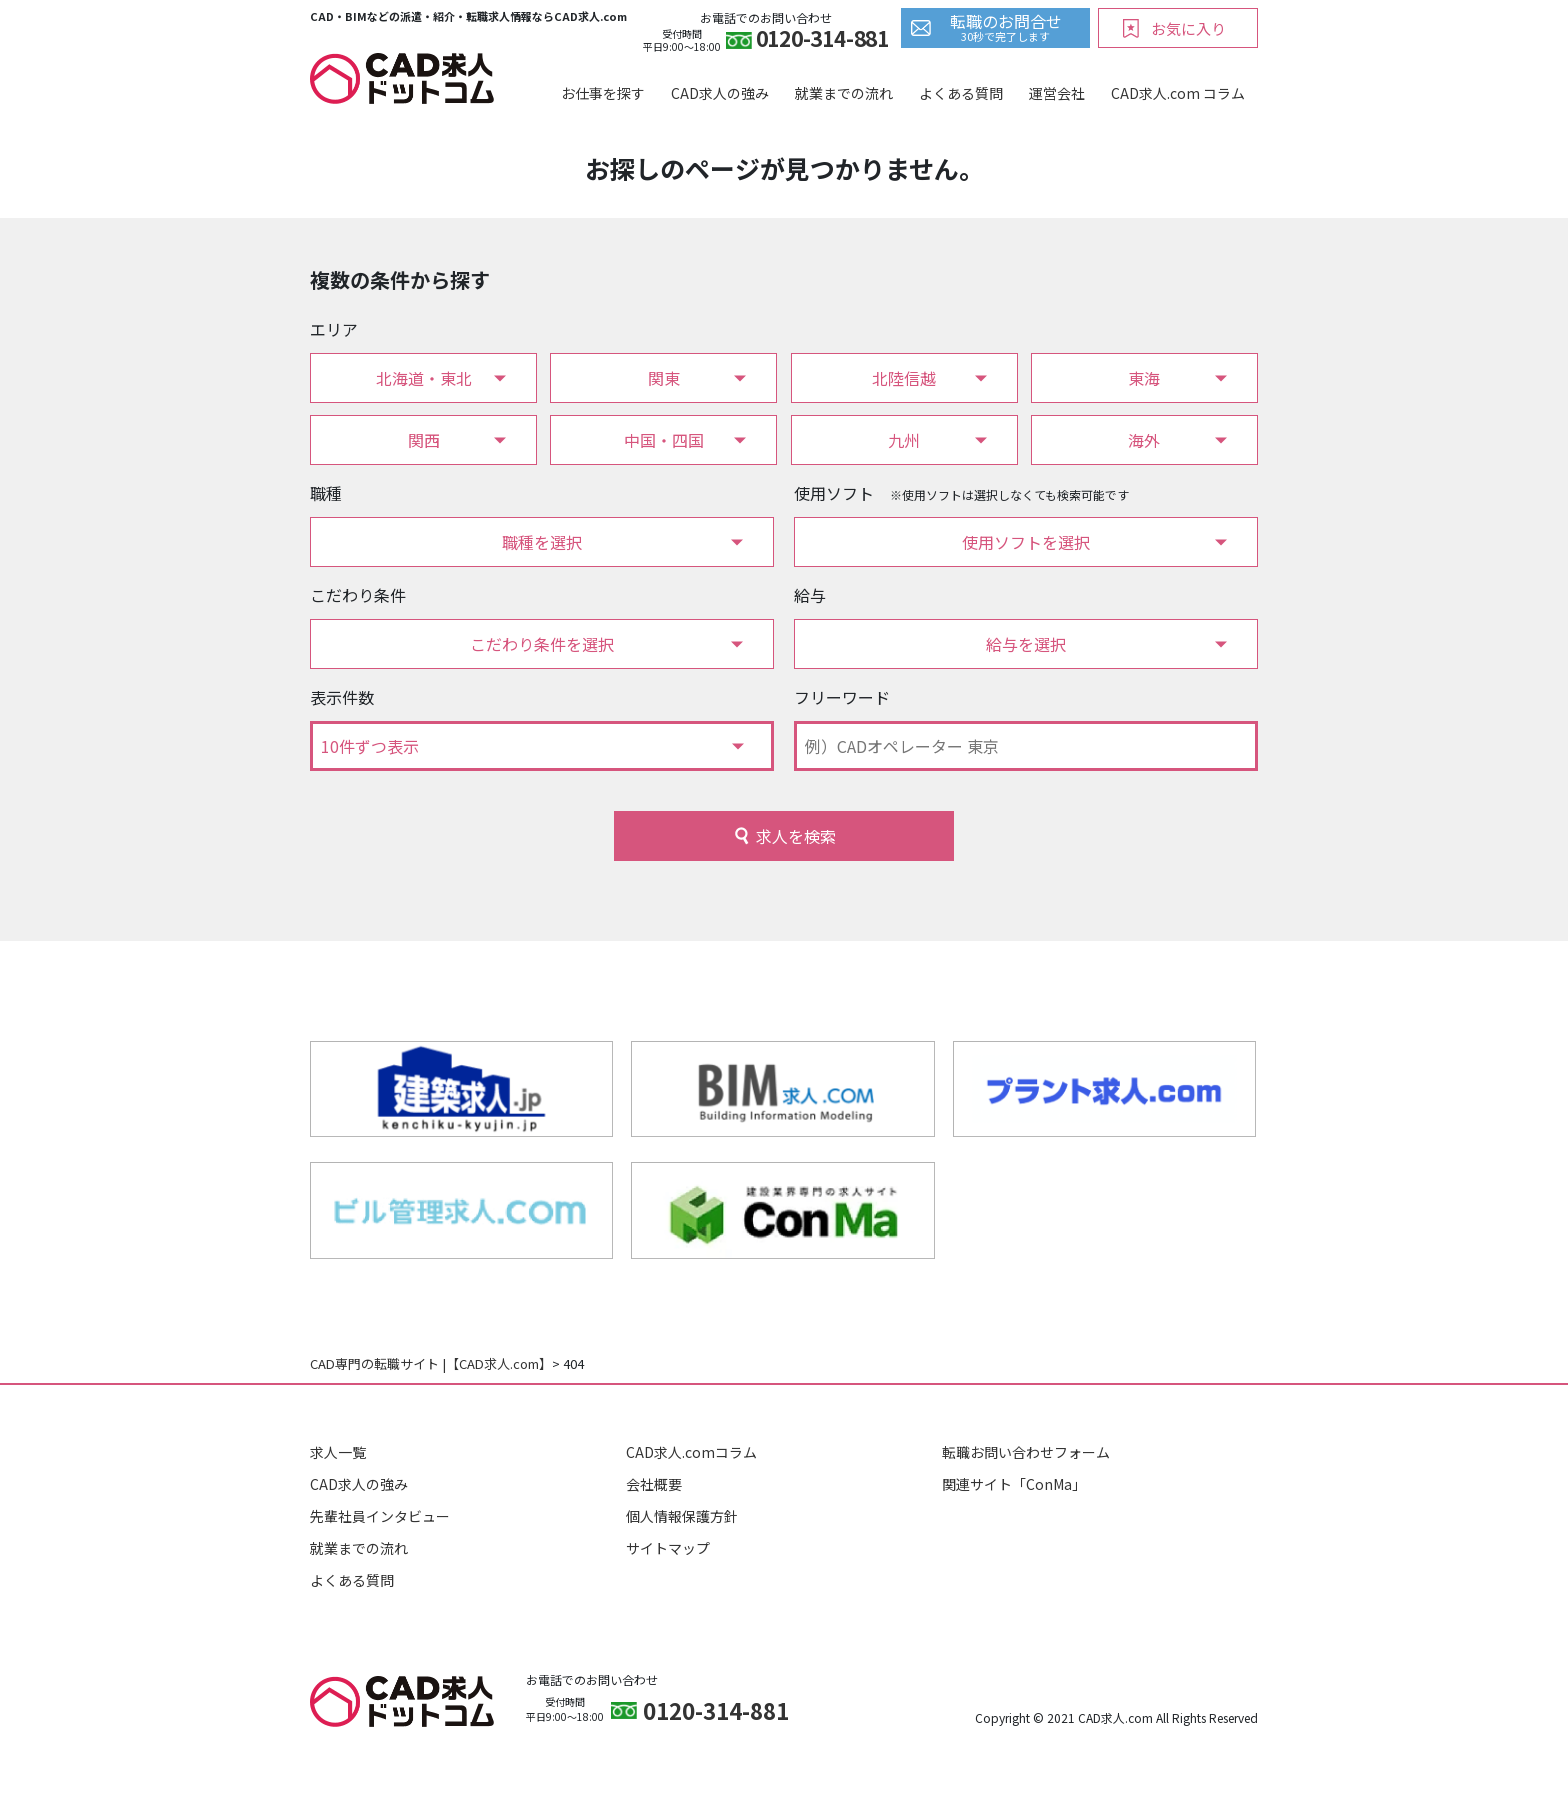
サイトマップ (668, 1548)
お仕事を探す (603, 93)
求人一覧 (338, 1452)
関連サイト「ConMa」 (1014, 1484)
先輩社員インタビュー (380, 1516)
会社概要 (654, 1484)
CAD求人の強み (720, 93)
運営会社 (1057, 93)
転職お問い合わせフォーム (1026, 1452)
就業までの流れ (844, 93)
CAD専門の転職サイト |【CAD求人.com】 (431, 1363)
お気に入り (1188, 28)
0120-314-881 (822, 40)
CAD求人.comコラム (691, 1452)
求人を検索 (796, 836)
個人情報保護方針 (682, 1516)
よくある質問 (961, 93)
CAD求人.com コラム (1178, 93)
